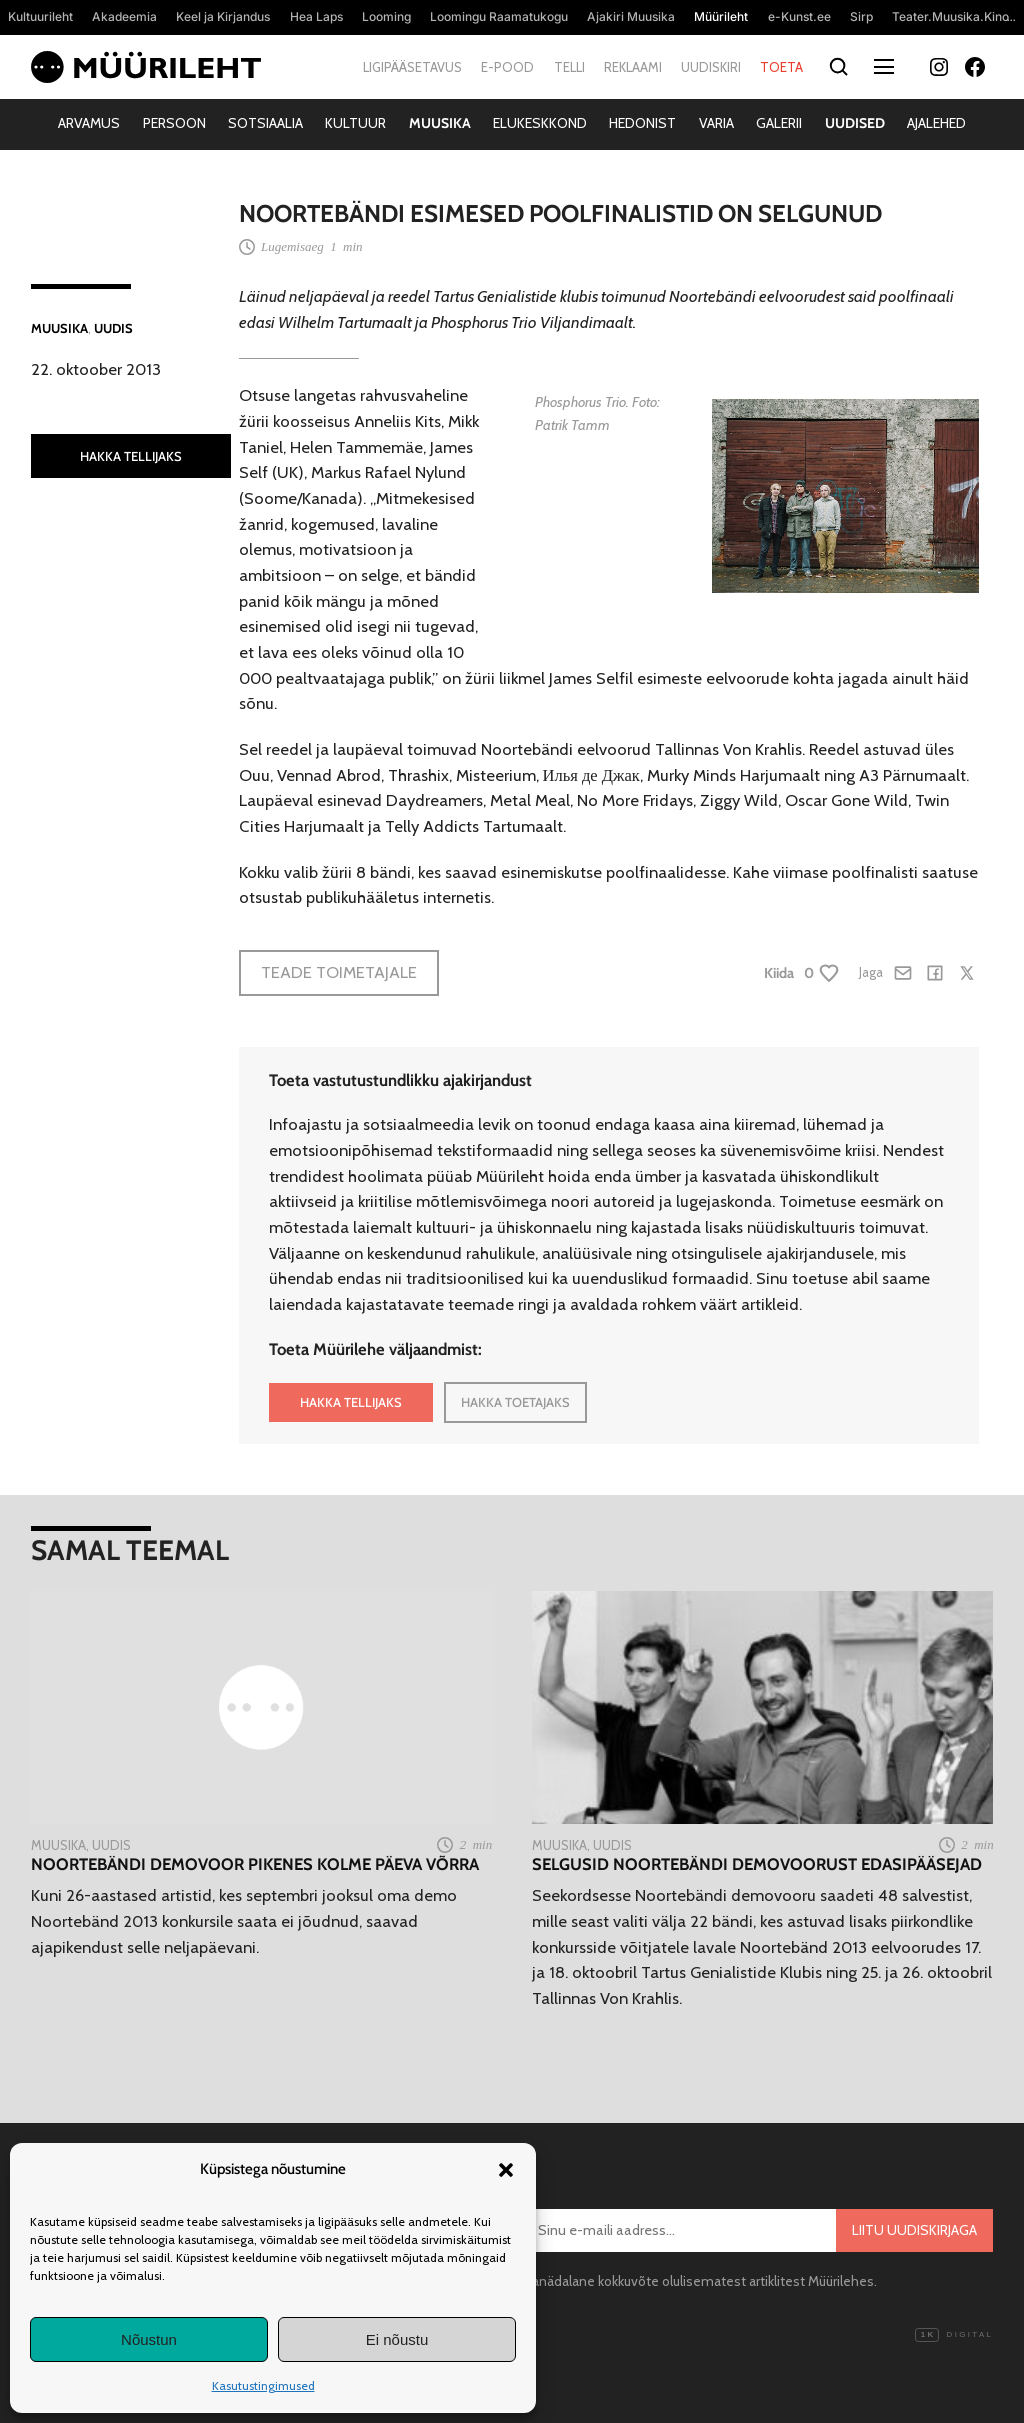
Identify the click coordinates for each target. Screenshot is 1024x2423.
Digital (954, 2335)
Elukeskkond (540, 123)
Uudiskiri (711, 67)
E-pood (507, 67)
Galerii (779, 123)
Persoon (174, 123)
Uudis (113, 328)
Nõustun (149, 2339)
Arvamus (89, 123)
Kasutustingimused (263, 2385)
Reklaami (633, 67)
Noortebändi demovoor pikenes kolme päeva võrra (255, 1864)
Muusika (440, 123)
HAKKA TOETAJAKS (515, 1402)
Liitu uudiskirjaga (914, 2230)
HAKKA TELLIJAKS (131, 456)
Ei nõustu (397, 2339)
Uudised (855, 123)
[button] (506, 2170)
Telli (569, 67)
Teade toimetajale (339, 972)
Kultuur (355, 123)
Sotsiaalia (265, 123)
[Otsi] (838, 67)
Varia (716, 123)
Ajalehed (936, 123)
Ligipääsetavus (412, 67)
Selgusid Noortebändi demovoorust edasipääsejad (757, 1864)
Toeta (781, 67)
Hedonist (642, 123)
